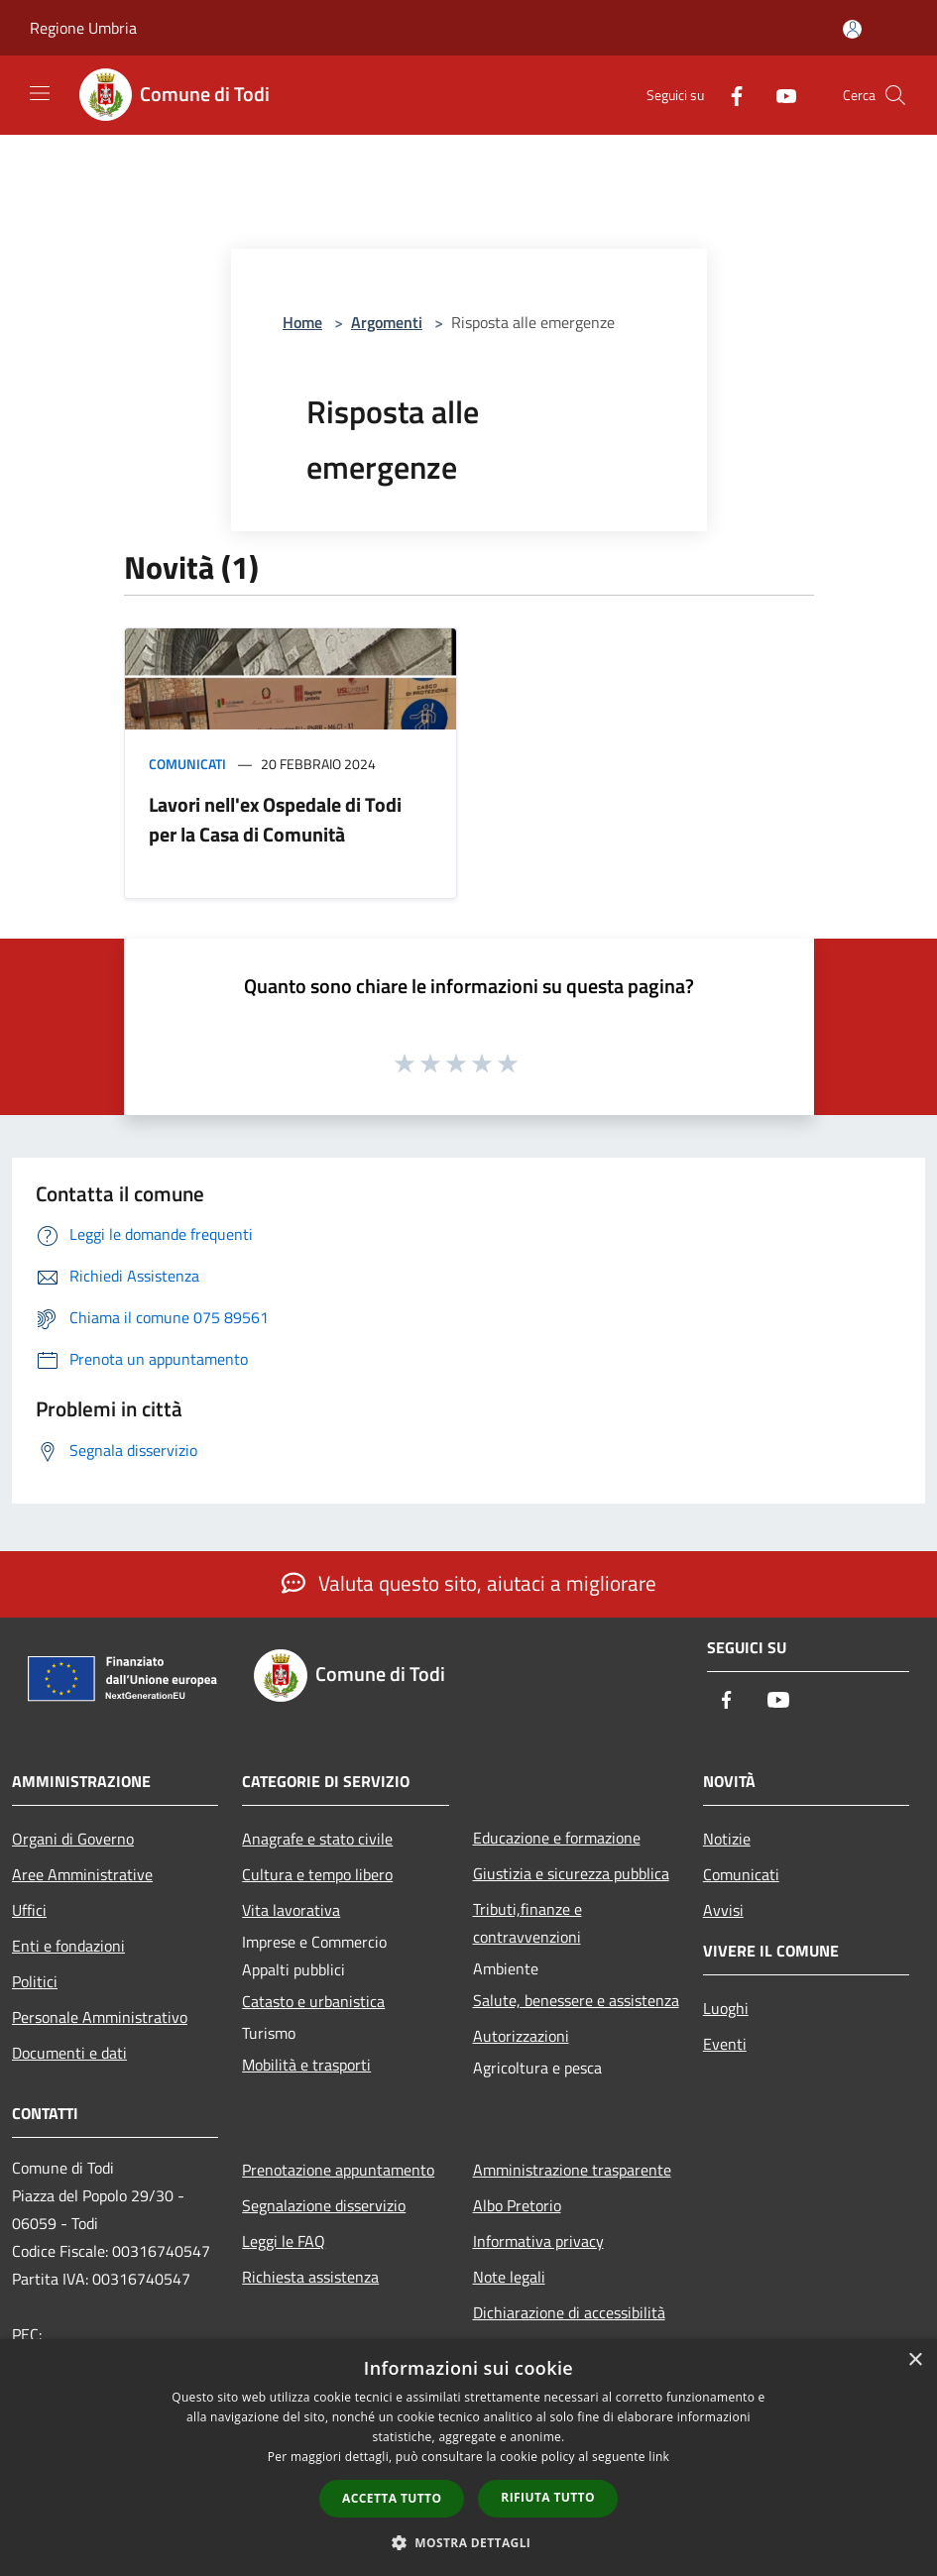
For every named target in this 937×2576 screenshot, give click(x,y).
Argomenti (386, 322)
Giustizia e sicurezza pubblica (571, 1873)
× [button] (914, 2360)
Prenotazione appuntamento (338, 2170)
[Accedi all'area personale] (852, 29)
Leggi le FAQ (283, 2241)
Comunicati (187, 763)
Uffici (29, 1910)
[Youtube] (778, 94)
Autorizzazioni (521, 2036)
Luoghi (726, 2008)
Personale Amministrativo (99, 2017)
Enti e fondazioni (68, 1946)
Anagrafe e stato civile (317, 1838)
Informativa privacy (538, 2241)
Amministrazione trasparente (572, 2170)
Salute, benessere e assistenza (576, 2000)
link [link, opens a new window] (658, 2456)
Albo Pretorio (517, 2205)
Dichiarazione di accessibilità (569, 2312)
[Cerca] (895, 95)
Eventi (725, 2044)
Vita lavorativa (291, 1910)
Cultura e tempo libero (317, 1874)
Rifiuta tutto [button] (548, 2497)
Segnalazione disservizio (324, 2205)
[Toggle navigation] (40, 93)
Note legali (509, 2277)
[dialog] (468, 2457)
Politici (35, 1981)
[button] (469, 2542)
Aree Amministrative (82, 1874)
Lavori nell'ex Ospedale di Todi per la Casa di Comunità (275, 819)
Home (302, 322)
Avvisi (723, 1910)
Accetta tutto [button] (391, 2498)
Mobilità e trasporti (306, 2064)
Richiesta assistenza (310, 2277)
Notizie (727, 1838)
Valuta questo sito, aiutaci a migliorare (469, 1583)
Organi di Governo (73, 1838)
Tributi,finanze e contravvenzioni (527, 1923)
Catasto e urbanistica (313, 2001)
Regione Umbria (83, 28)
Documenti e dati (69, 2053)
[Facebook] (729, 94)
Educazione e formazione (557, 1837)
